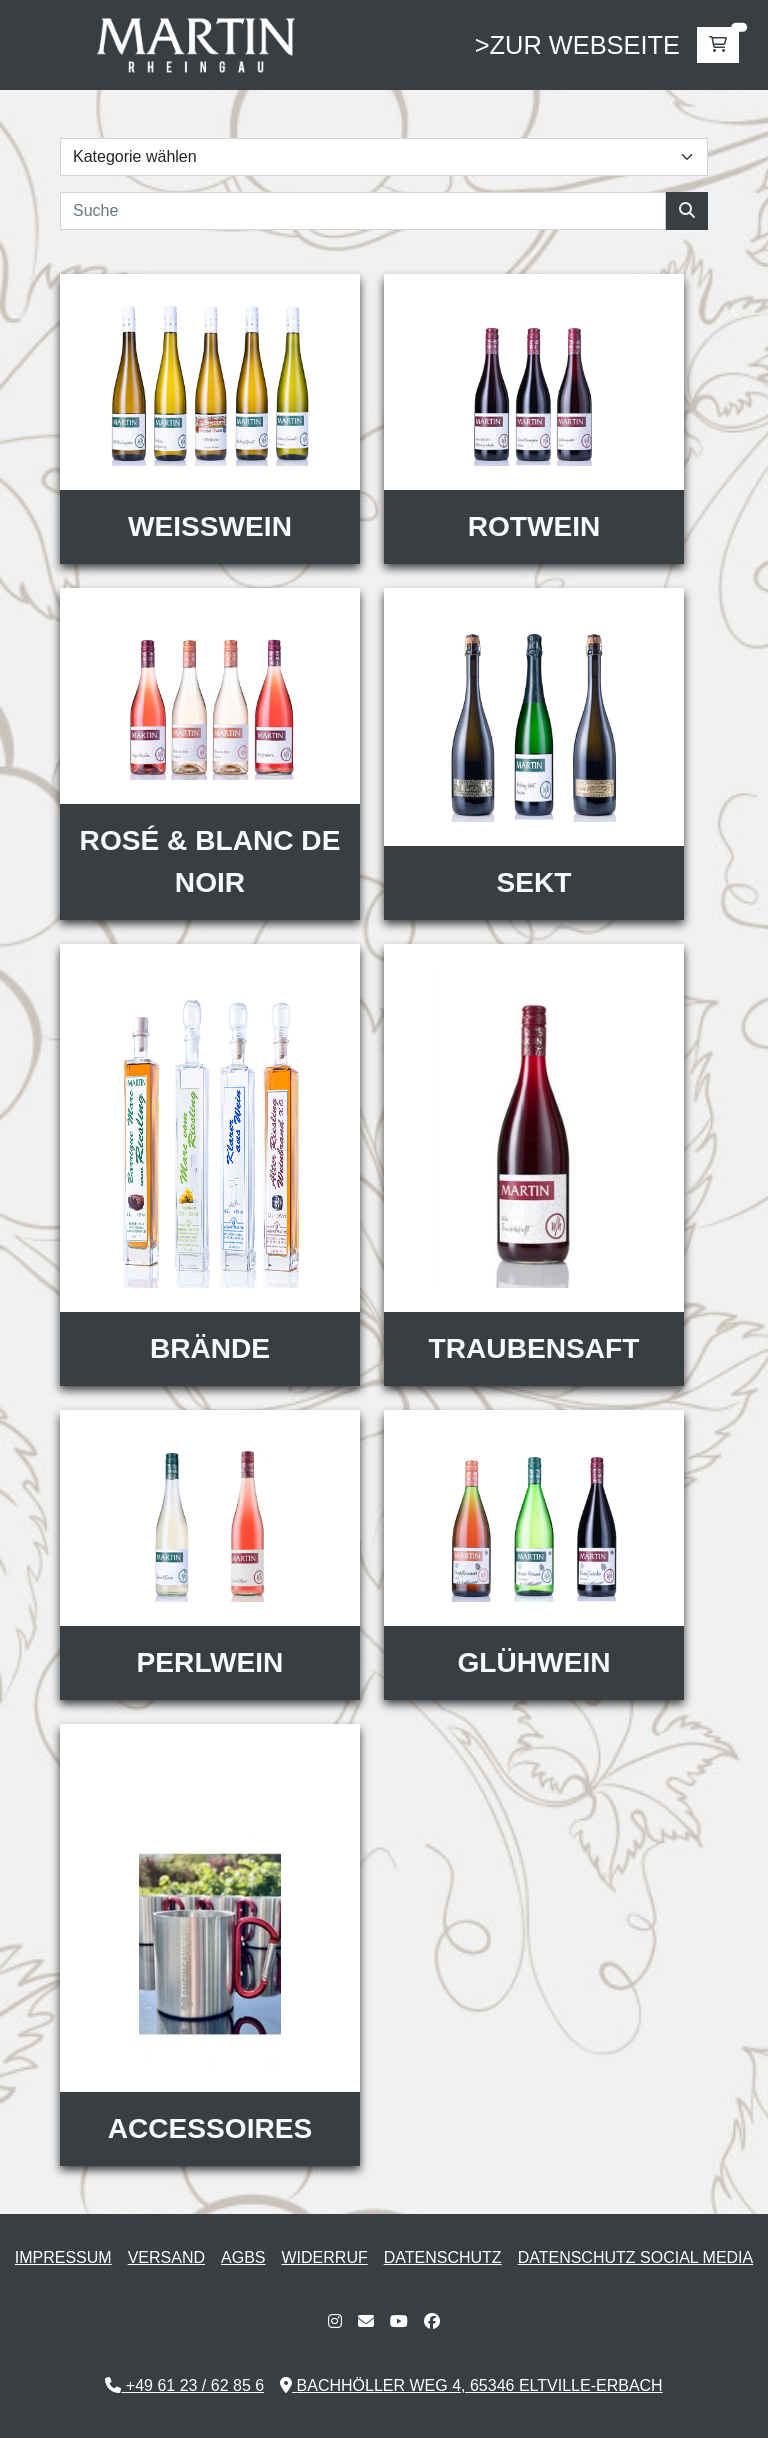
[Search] (363, 211)
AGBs (243, 2257)
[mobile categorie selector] (384, 157)
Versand (166, 2257)
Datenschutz (443, 2257)
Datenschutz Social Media (636, 2257)
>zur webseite (577, 45)
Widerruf (325, 2257)
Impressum (63, 2257)
